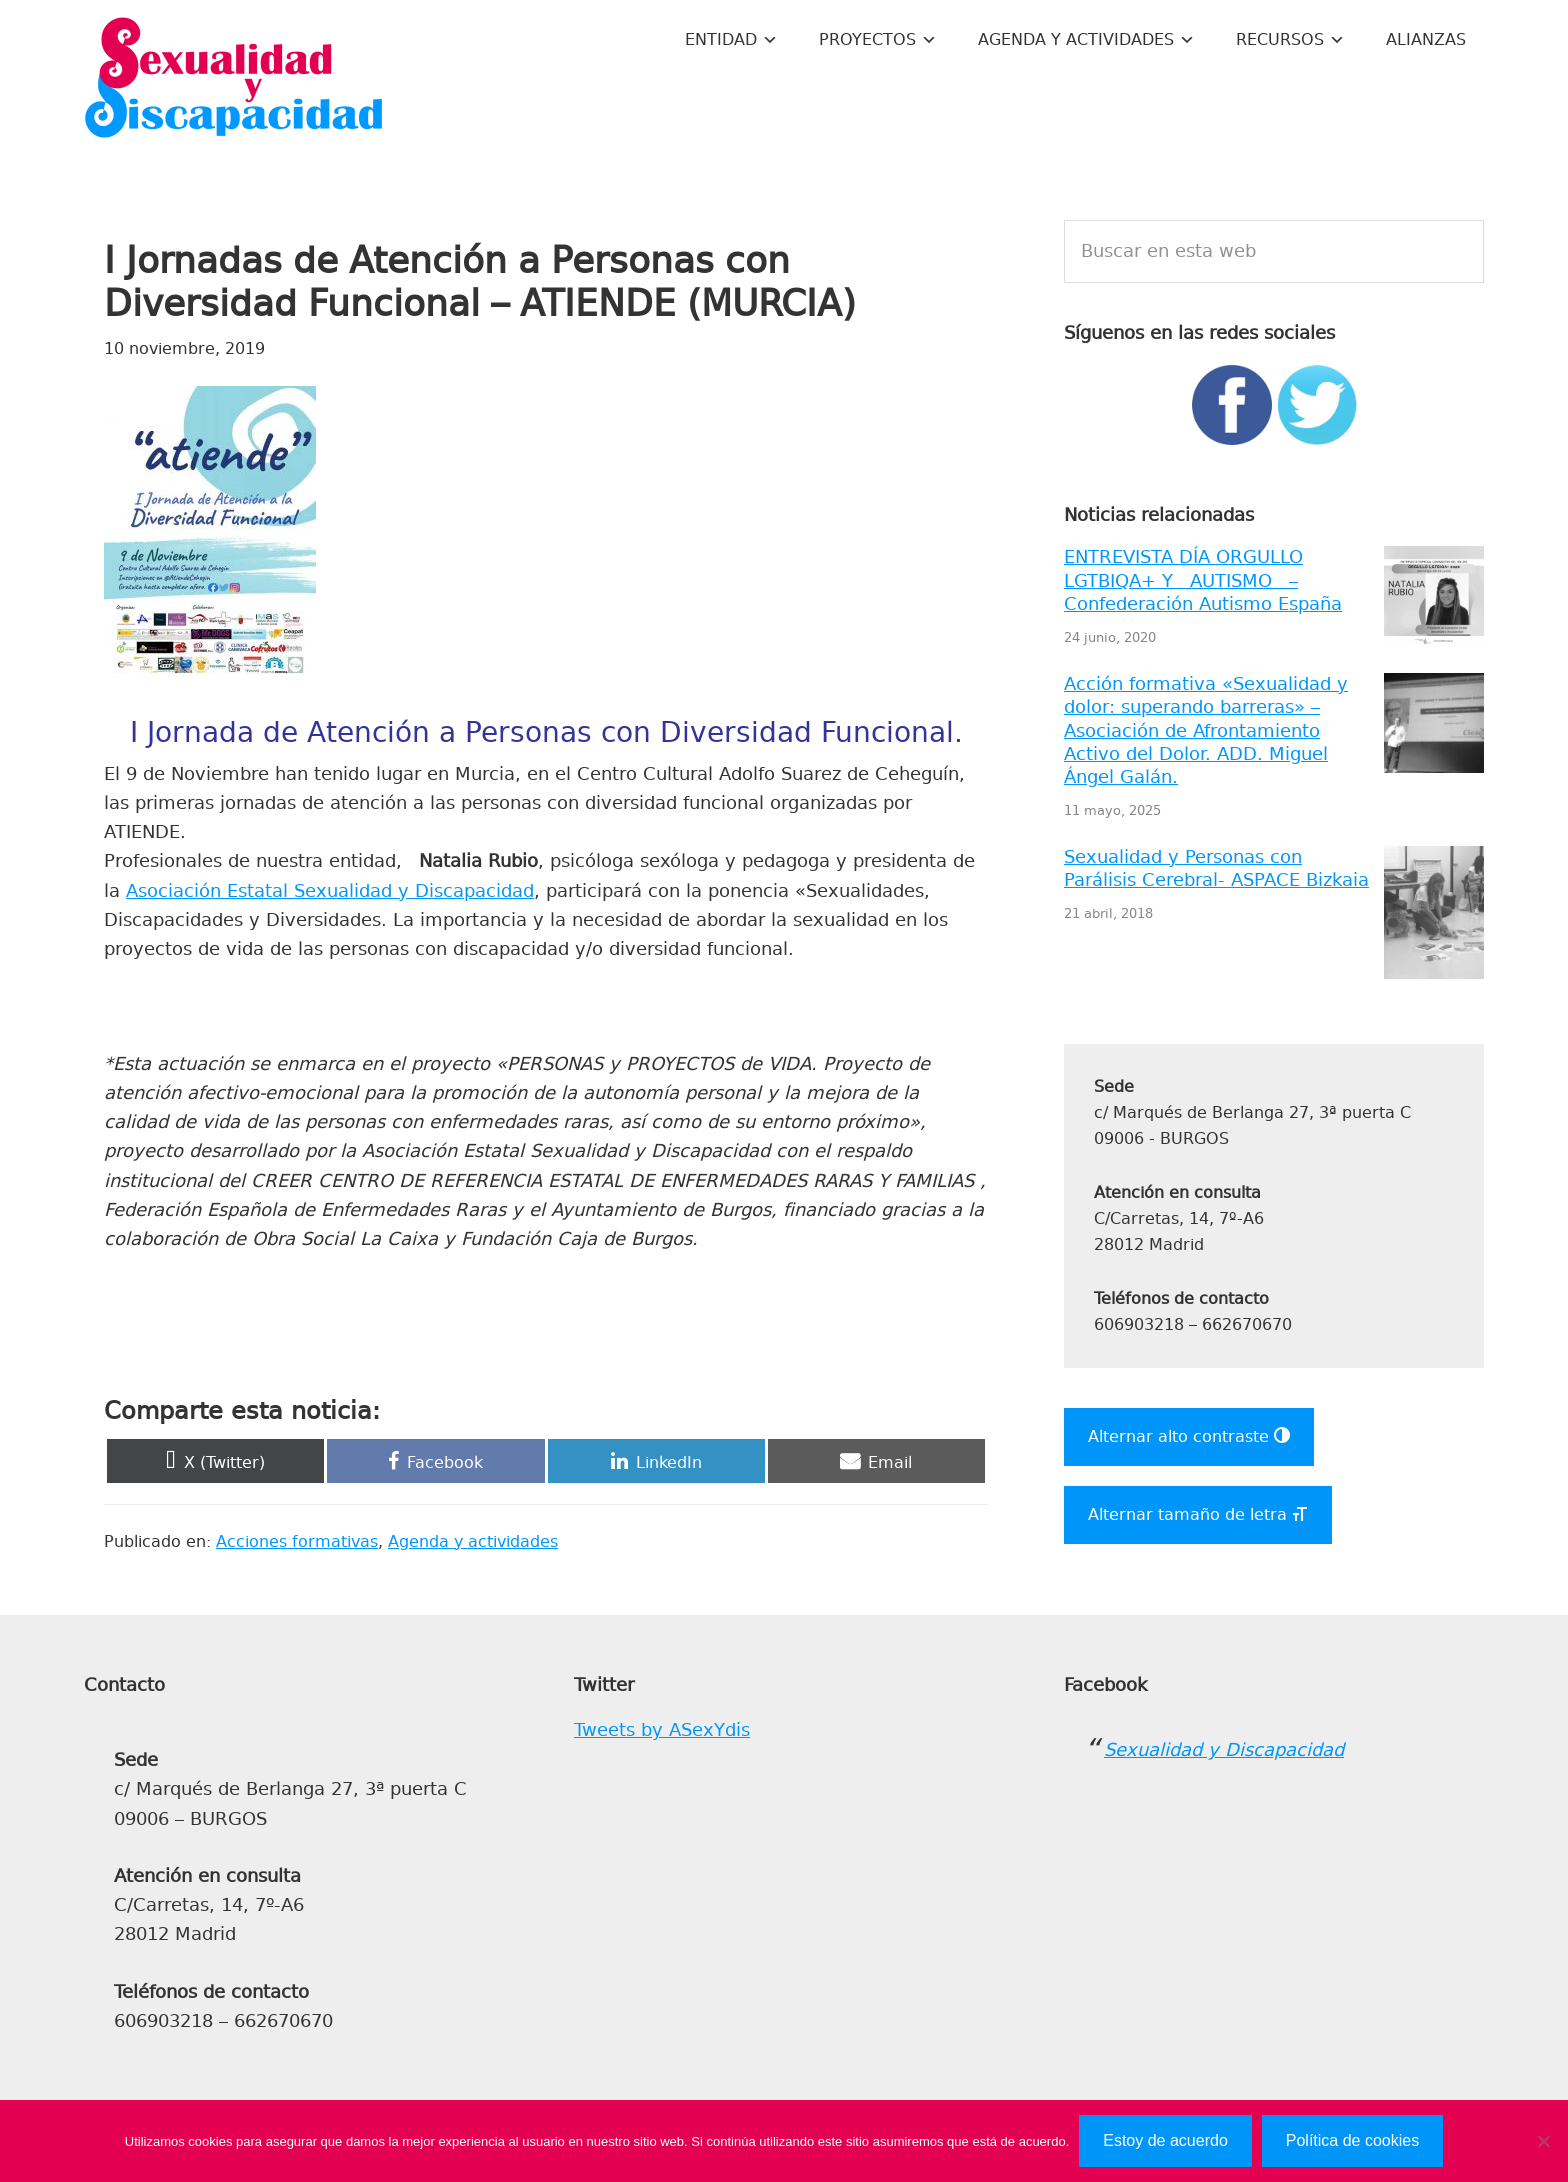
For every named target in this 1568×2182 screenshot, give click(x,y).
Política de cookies (1352, 2140)
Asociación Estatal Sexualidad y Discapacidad (330, 891)
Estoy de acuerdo (1165, 2140)
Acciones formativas (297, 1541)
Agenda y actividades (473, 1541)
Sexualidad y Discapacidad (234, 80)
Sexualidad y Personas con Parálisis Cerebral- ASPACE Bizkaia (1216, 868)
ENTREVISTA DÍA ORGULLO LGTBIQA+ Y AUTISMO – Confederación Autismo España (1203, 580)
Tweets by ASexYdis (662, 1730)
